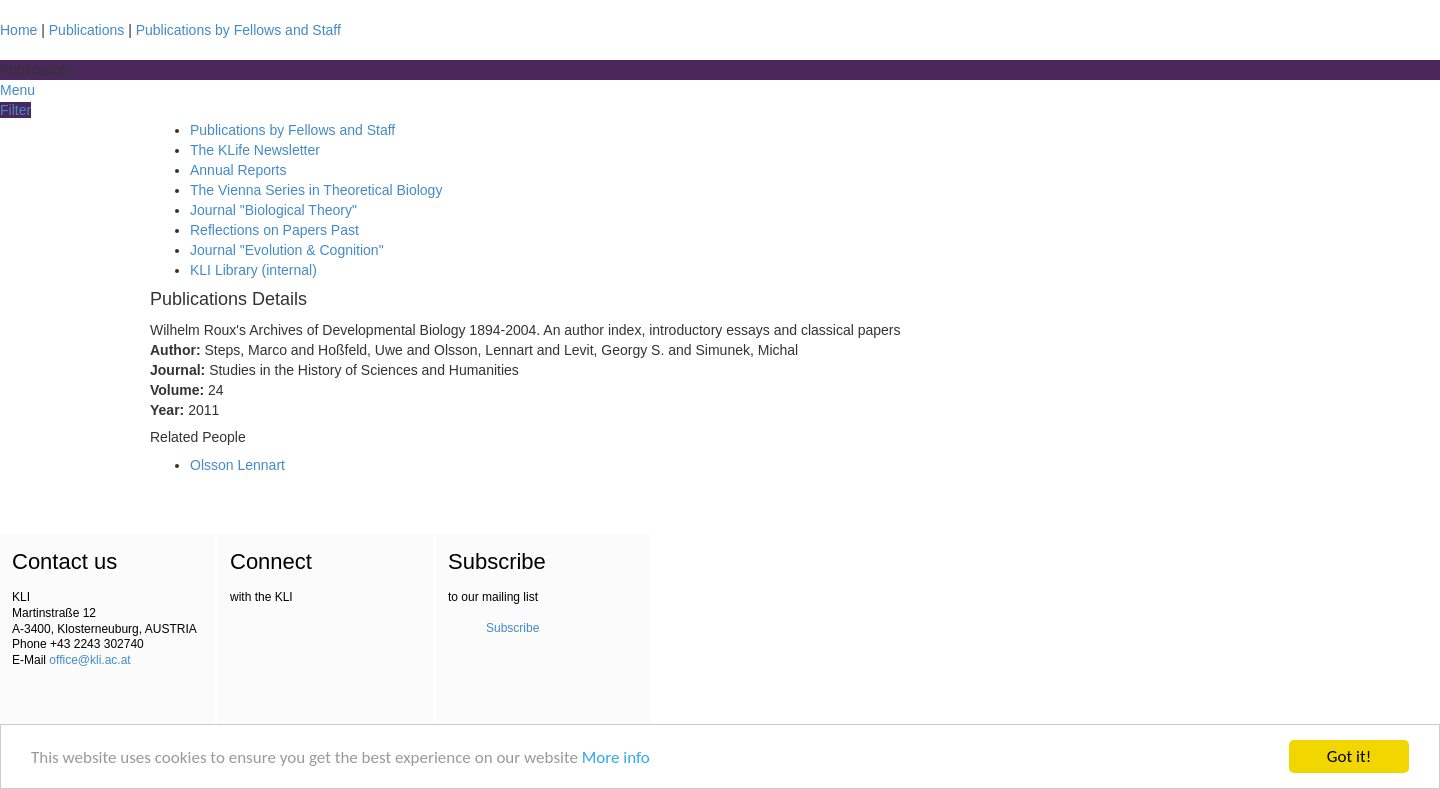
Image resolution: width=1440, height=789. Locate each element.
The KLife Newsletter (255, 150)
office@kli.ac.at (89, 660)
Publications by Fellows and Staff (238, 30)
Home (18, 30)
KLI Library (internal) (253, 270)
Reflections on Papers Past (274, 230)
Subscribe (512, 628)
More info (616, 757)
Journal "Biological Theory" (273, 210)
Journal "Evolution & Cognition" (287, 250)
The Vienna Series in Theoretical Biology (316, 190)
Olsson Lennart (237, 465)
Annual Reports (238, 170)
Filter (15, 110)
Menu (17, 90)
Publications (87, 30)
